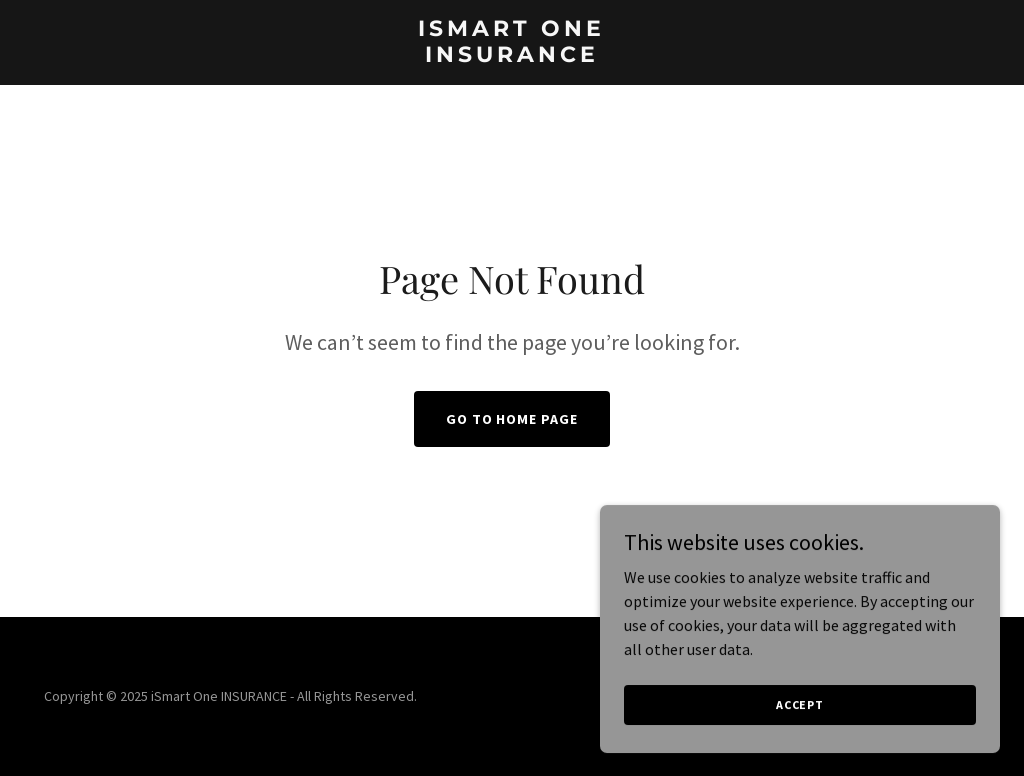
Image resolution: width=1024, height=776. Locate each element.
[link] (511, 56)
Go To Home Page (512, 419)
